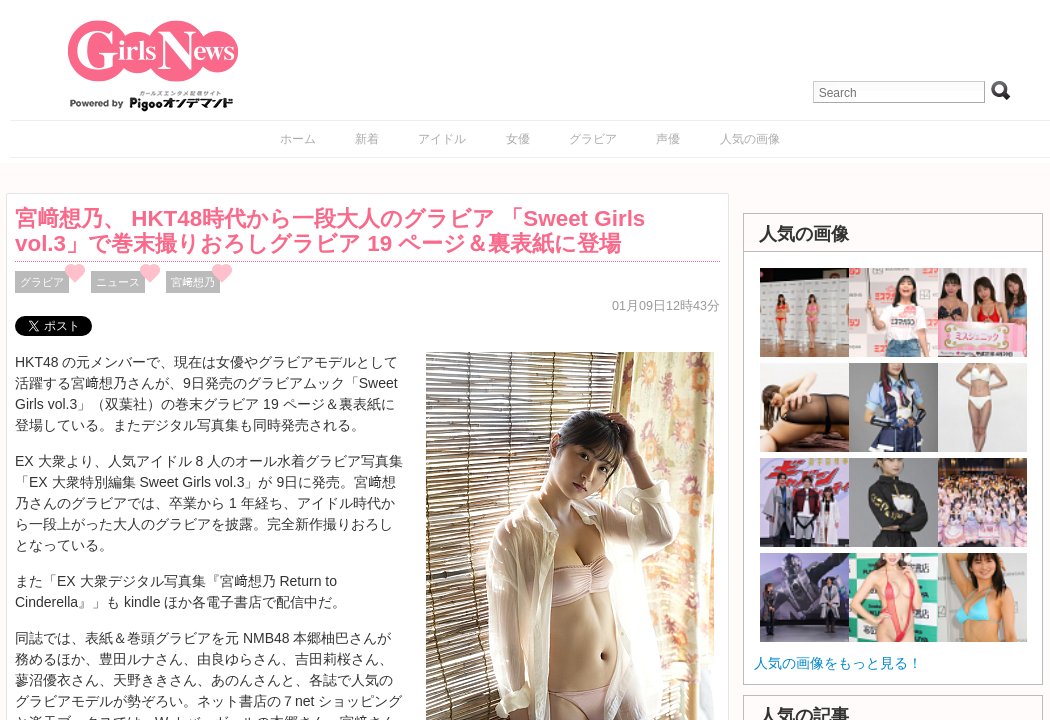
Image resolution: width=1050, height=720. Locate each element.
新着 (367, 139)
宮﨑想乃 (193, 282)
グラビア (593, 139)
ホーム (298, 139)
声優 (668, 139)
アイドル (442, 139)
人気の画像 (750, 139)
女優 (518, 139)
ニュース (118, 282)
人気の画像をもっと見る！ (838, 663)
